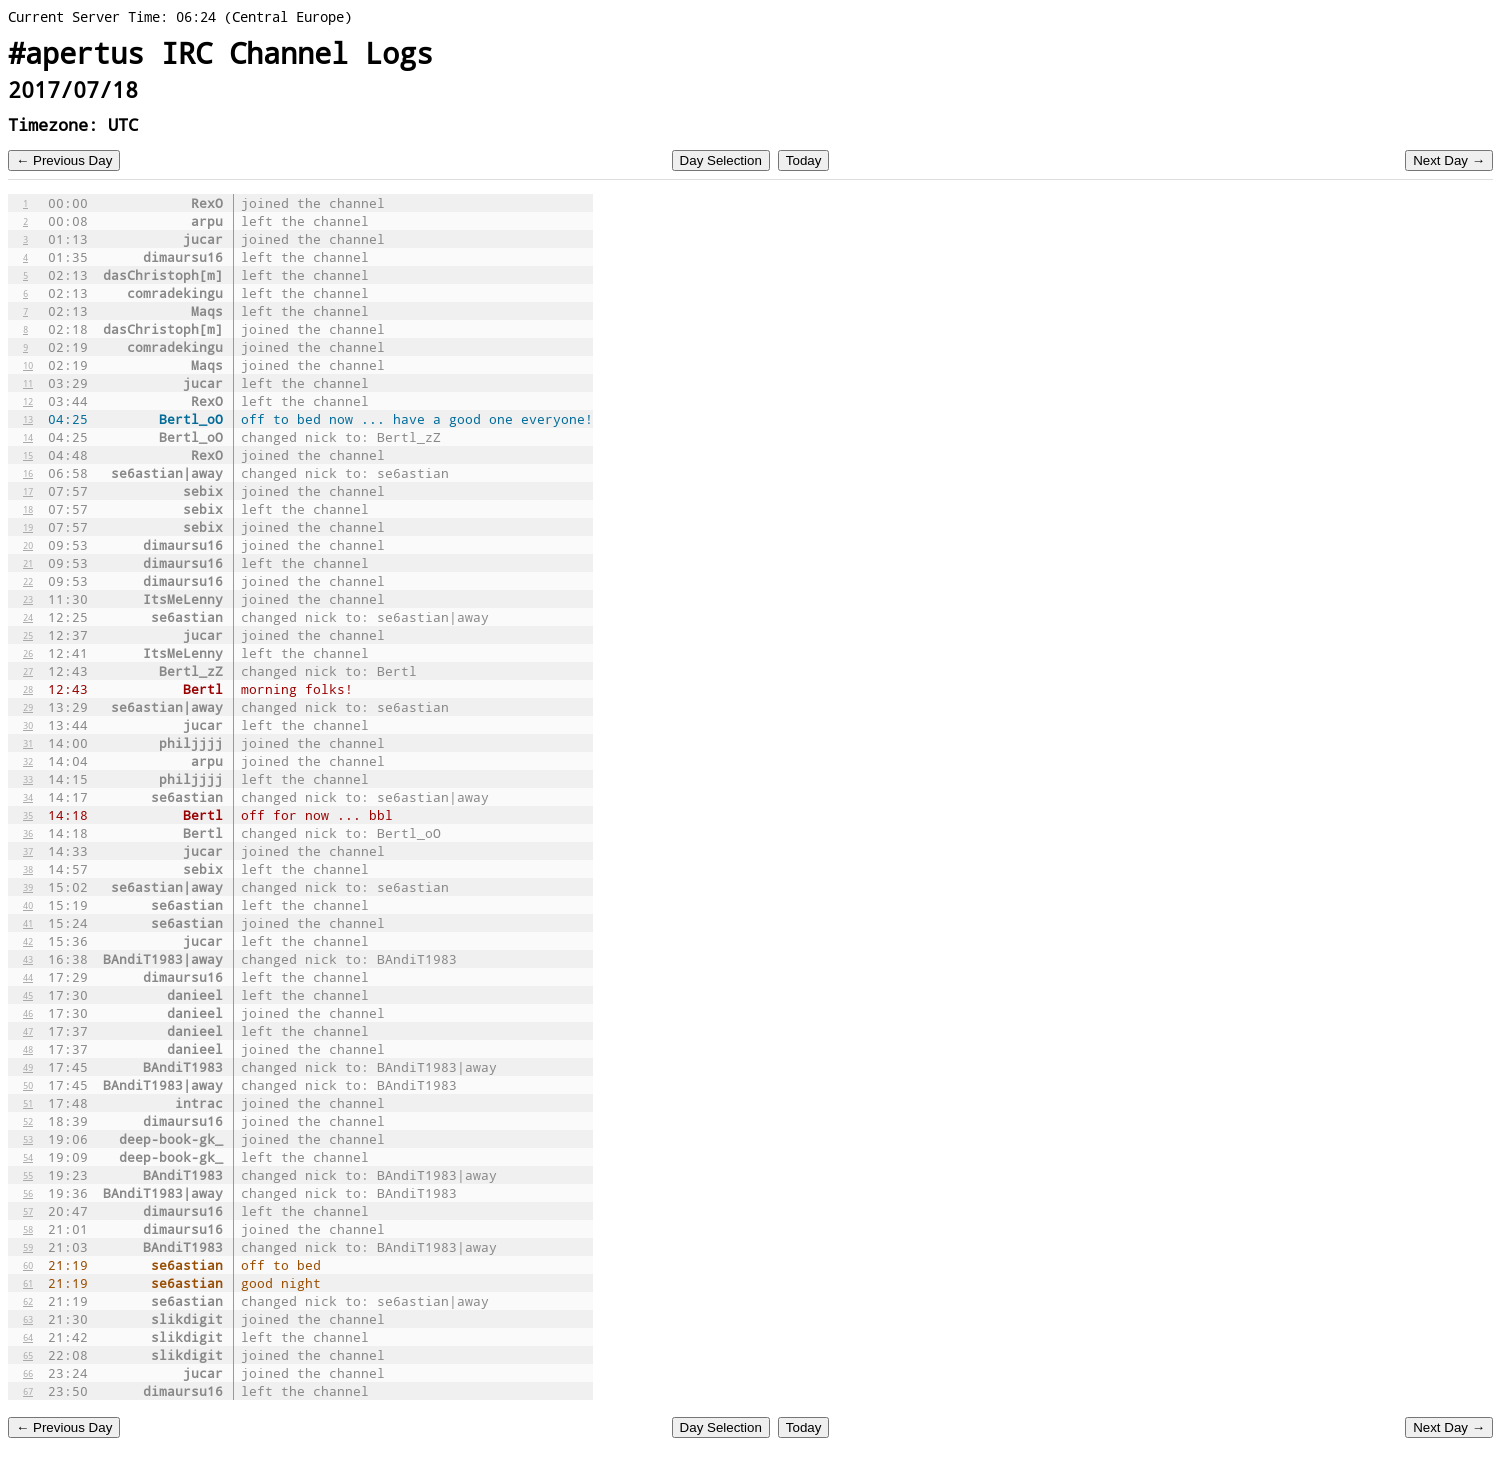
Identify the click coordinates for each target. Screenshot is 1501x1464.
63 (28, 1319)
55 (28, 1175)
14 (28, 437)
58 (28, 1229)
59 (28, 1247)
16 (28, 473)
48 (28, 1049)
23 (28, 599)
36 (28, 833)
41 (28, 923)
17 (28, 491)
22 (28, 581)
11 (28, 383)
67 (28, 1391)
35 (28, 815)
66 (28, 1373)
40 (28, 905)
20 (28, 545)
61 (28, 1283)
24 (28, 617)
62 (28, 1301)
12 (28, 401)
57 (28, 1211)
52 (28, 1121)
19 (28, 527)
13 (28, 419)
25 (28, 635)
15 (28, 455)
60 (28, 1265)
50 (28, 1085)
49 (28, 1067)
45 (28, 995)
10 (28, 365)
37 (28, 851)
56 (28, 1193)
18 (28, 509)
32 (28, 761)
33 (28, 779)
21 (28, 563)
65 (28, 1355)
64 (28, 1337)
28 (28, 689)
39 (28, 887)
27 (28, 671)
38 (28, 869)
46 (28, 1013)
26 (28, 653)
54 (28, 1157)
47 (28, 1031)
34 (28, 797)
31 (28, 743)
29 (28, 707)
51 (28, 1103)
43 (28, 959)
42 (28, 941)
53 (28, 1139)
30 (28, 725)
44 (28, 977)
